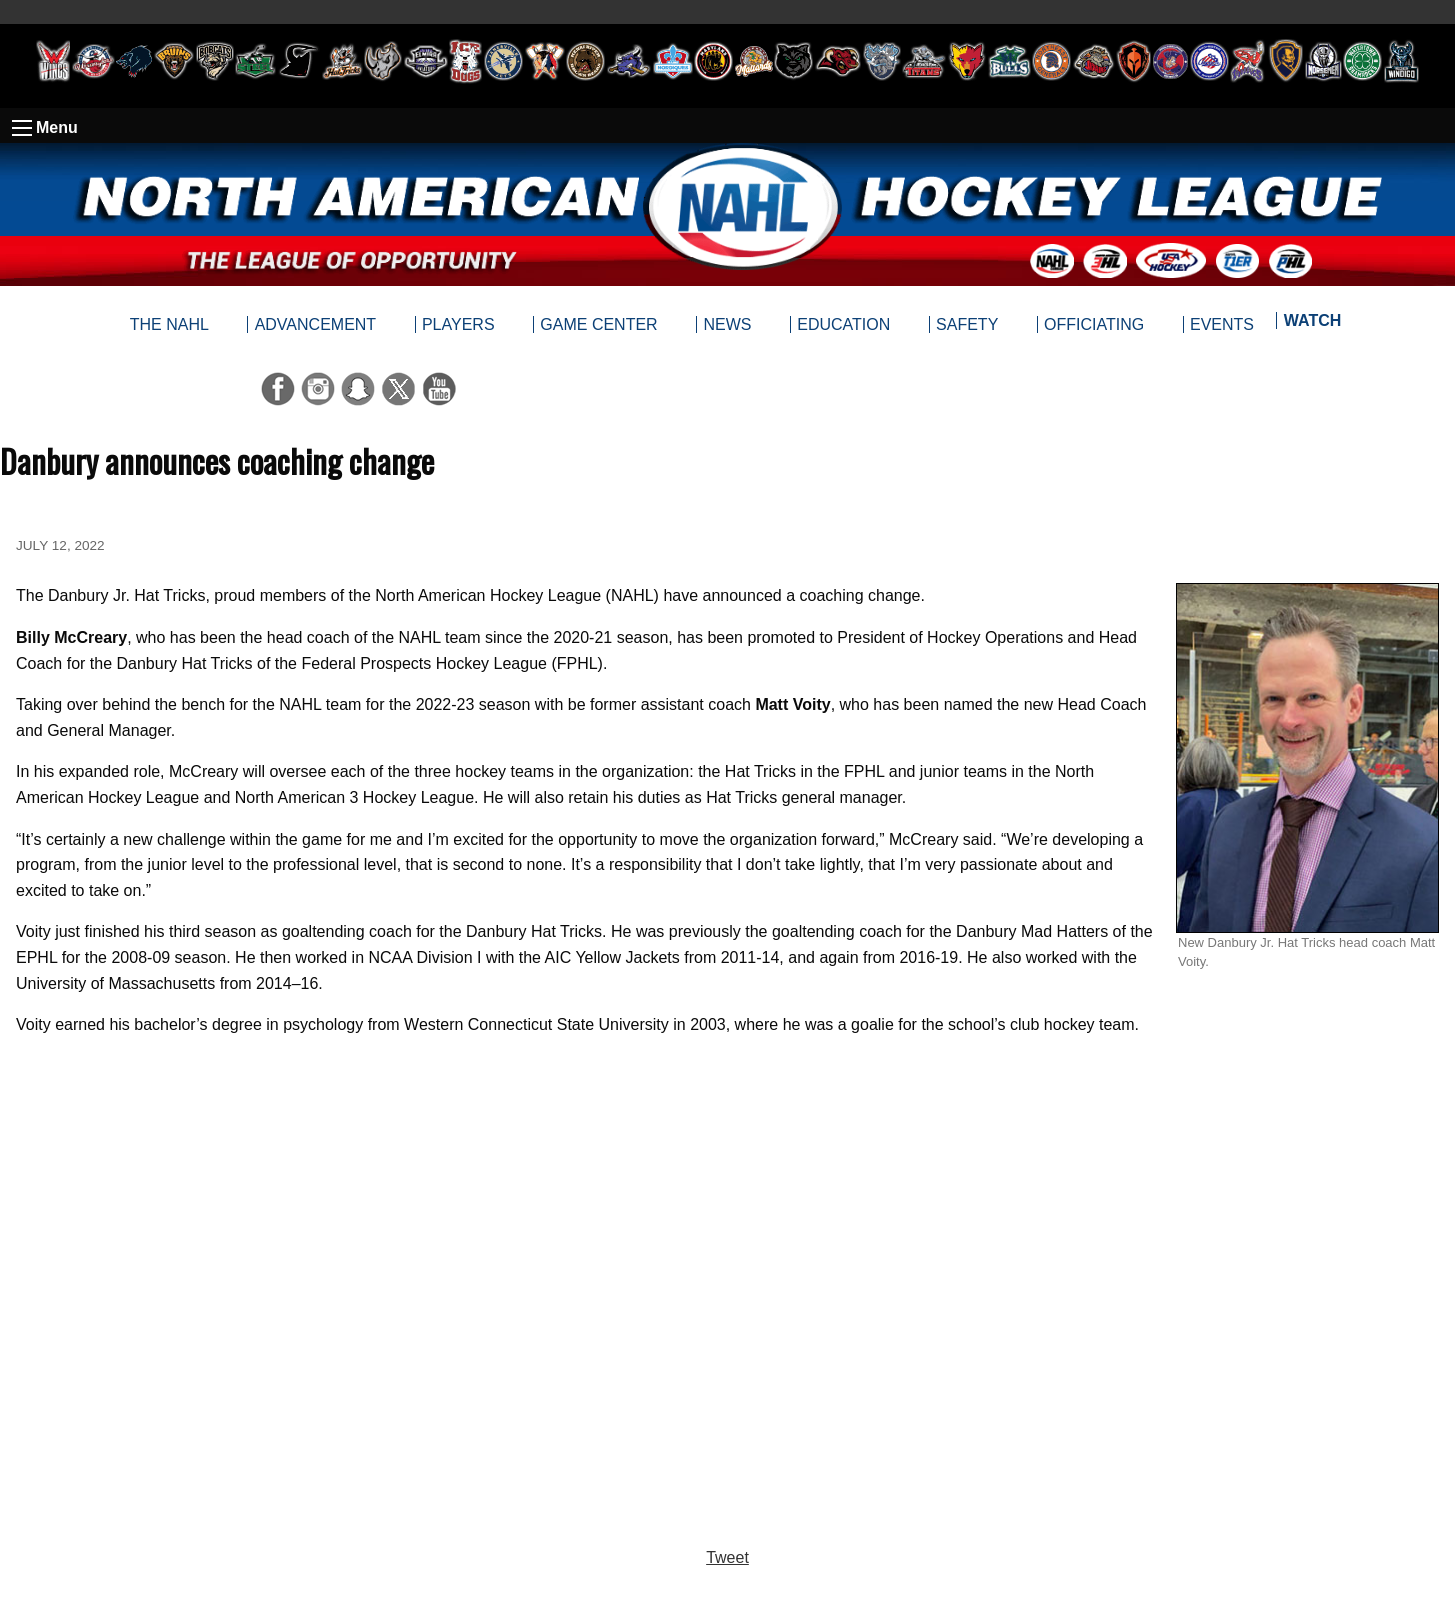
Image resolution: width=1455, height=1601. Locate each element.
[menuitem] (1311, 325)
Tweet (727, 1557)
